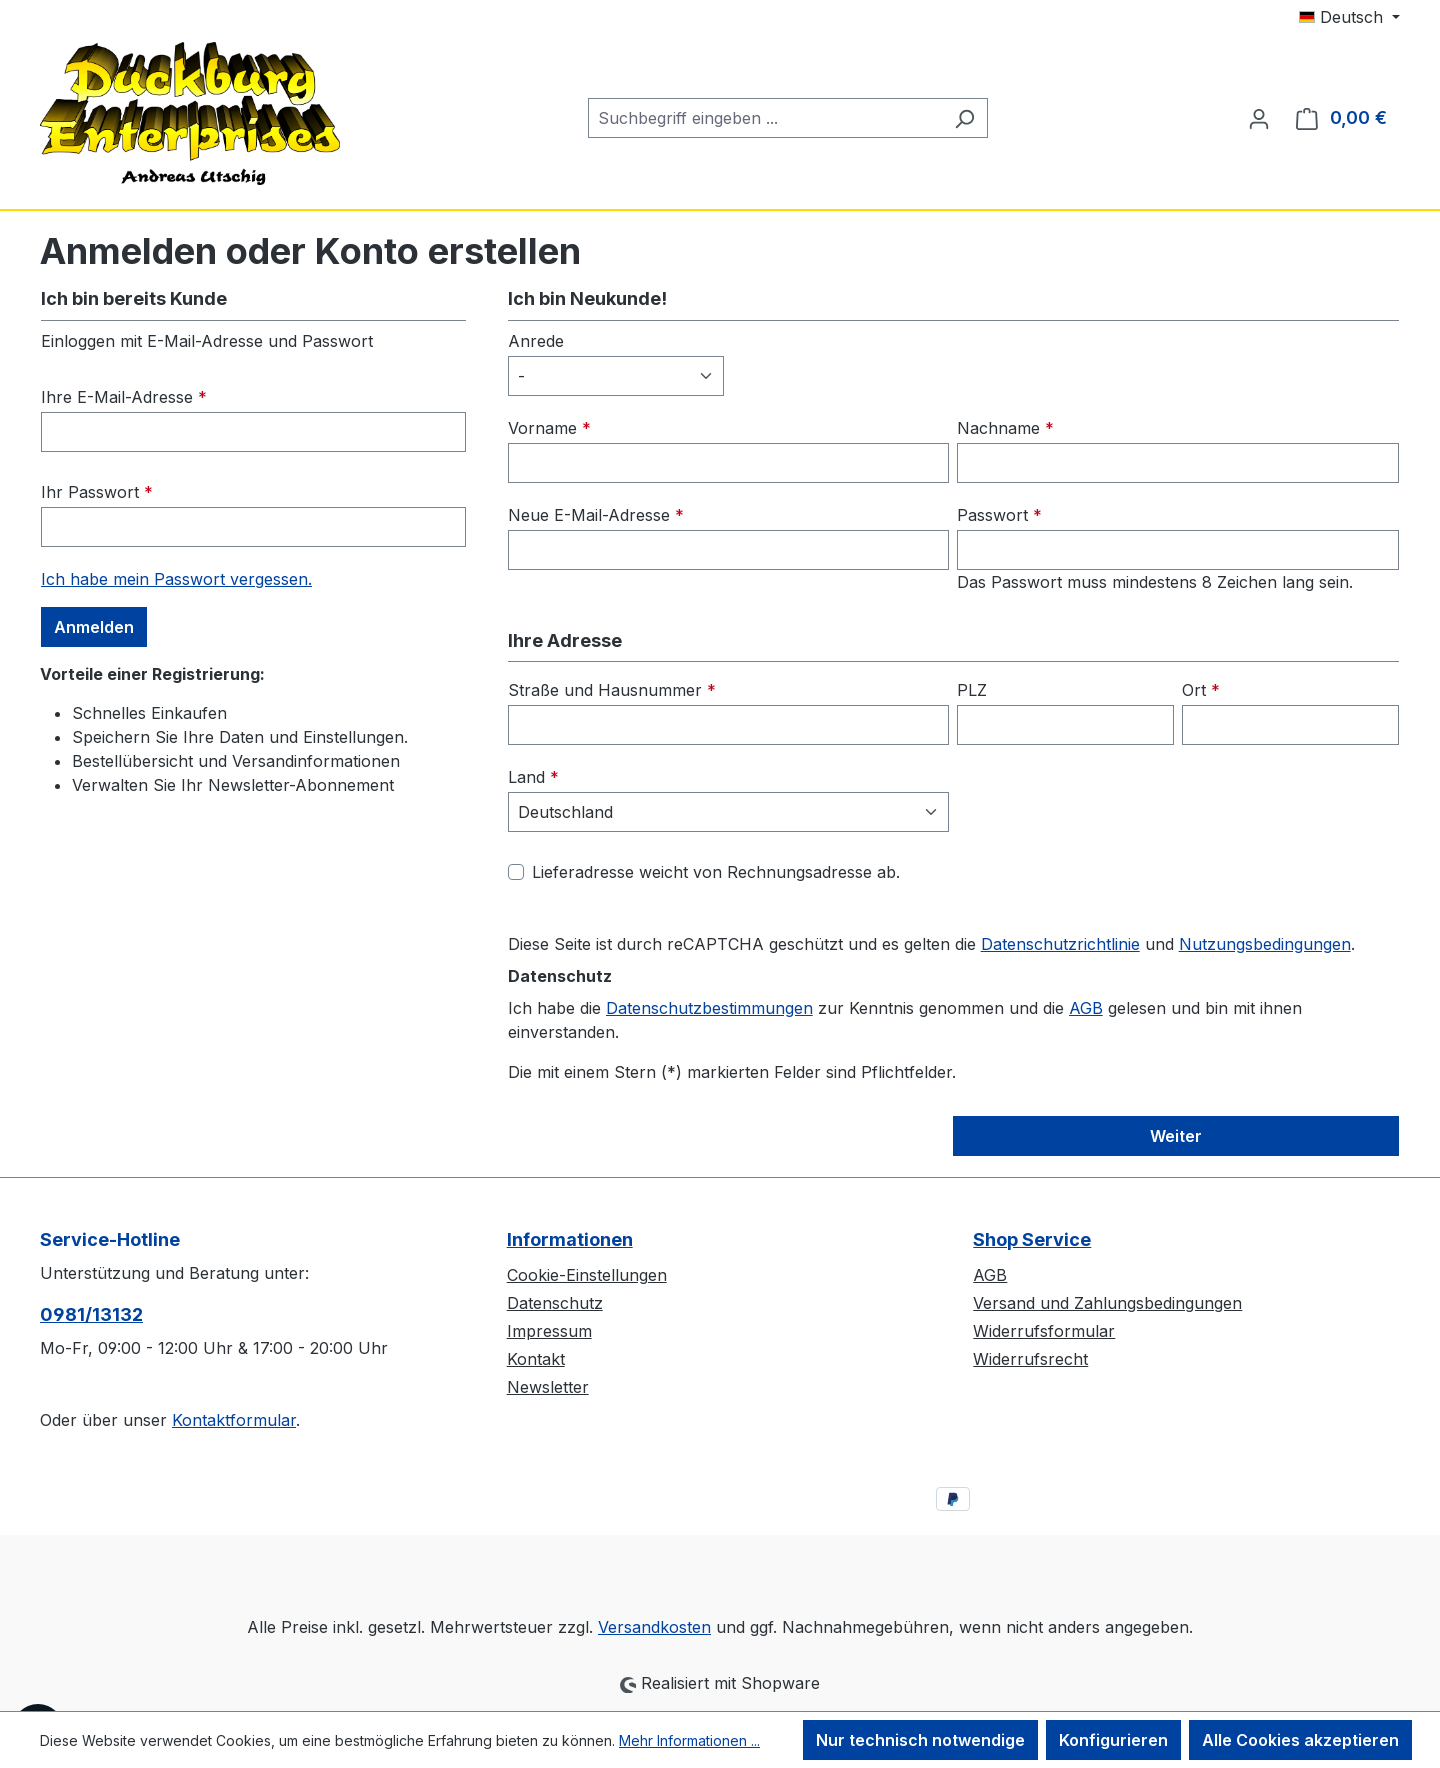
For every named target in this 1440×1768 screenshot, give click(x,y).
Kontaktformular (234, 1420)
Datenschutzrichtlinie (1060, 944)
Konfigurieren (1113, 1740)
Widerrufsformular (1044, 1331)
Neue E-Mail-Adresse (596, 515)
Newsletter (548, 1387)
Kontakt (536, 1359)
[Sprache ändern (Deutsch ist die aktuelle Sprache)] (1349, 17)
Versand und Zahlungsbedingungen (1107, 1303)
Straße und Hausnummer (612, 690)
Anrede (536, 341)
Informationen (570, 1239)
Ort (1201, 690)
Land (533, 777)
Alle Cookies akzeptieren (1300, 1740)
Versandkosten (654, 1627)
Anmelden (94, 627)
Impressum (549, 1331)
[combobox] (765, 118)
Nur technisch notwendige (920, 1740)
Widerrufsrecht (1030, 1359)
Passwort (999, 515)
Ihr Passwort (97, 492)
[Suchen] (964, 118)
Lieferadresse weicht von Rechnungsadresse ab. (716, 872)
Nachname (1005, 428)
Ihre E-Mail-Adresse (124, 397)
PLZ (972, 690)
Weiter (1176, 1136)
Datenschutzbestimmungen (709, 1008)
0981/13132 (91, 1314)
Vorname (549, 428)
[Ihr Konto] (1259, 118)
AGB (1086, 1008)
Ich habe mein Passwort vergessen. (176, 579)
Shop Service (1032, 1239)
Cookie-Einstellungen (587, 1275)
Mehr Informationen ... (689, 1740)
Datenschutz (555, 1303)
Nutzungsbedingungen (1265, 944)
